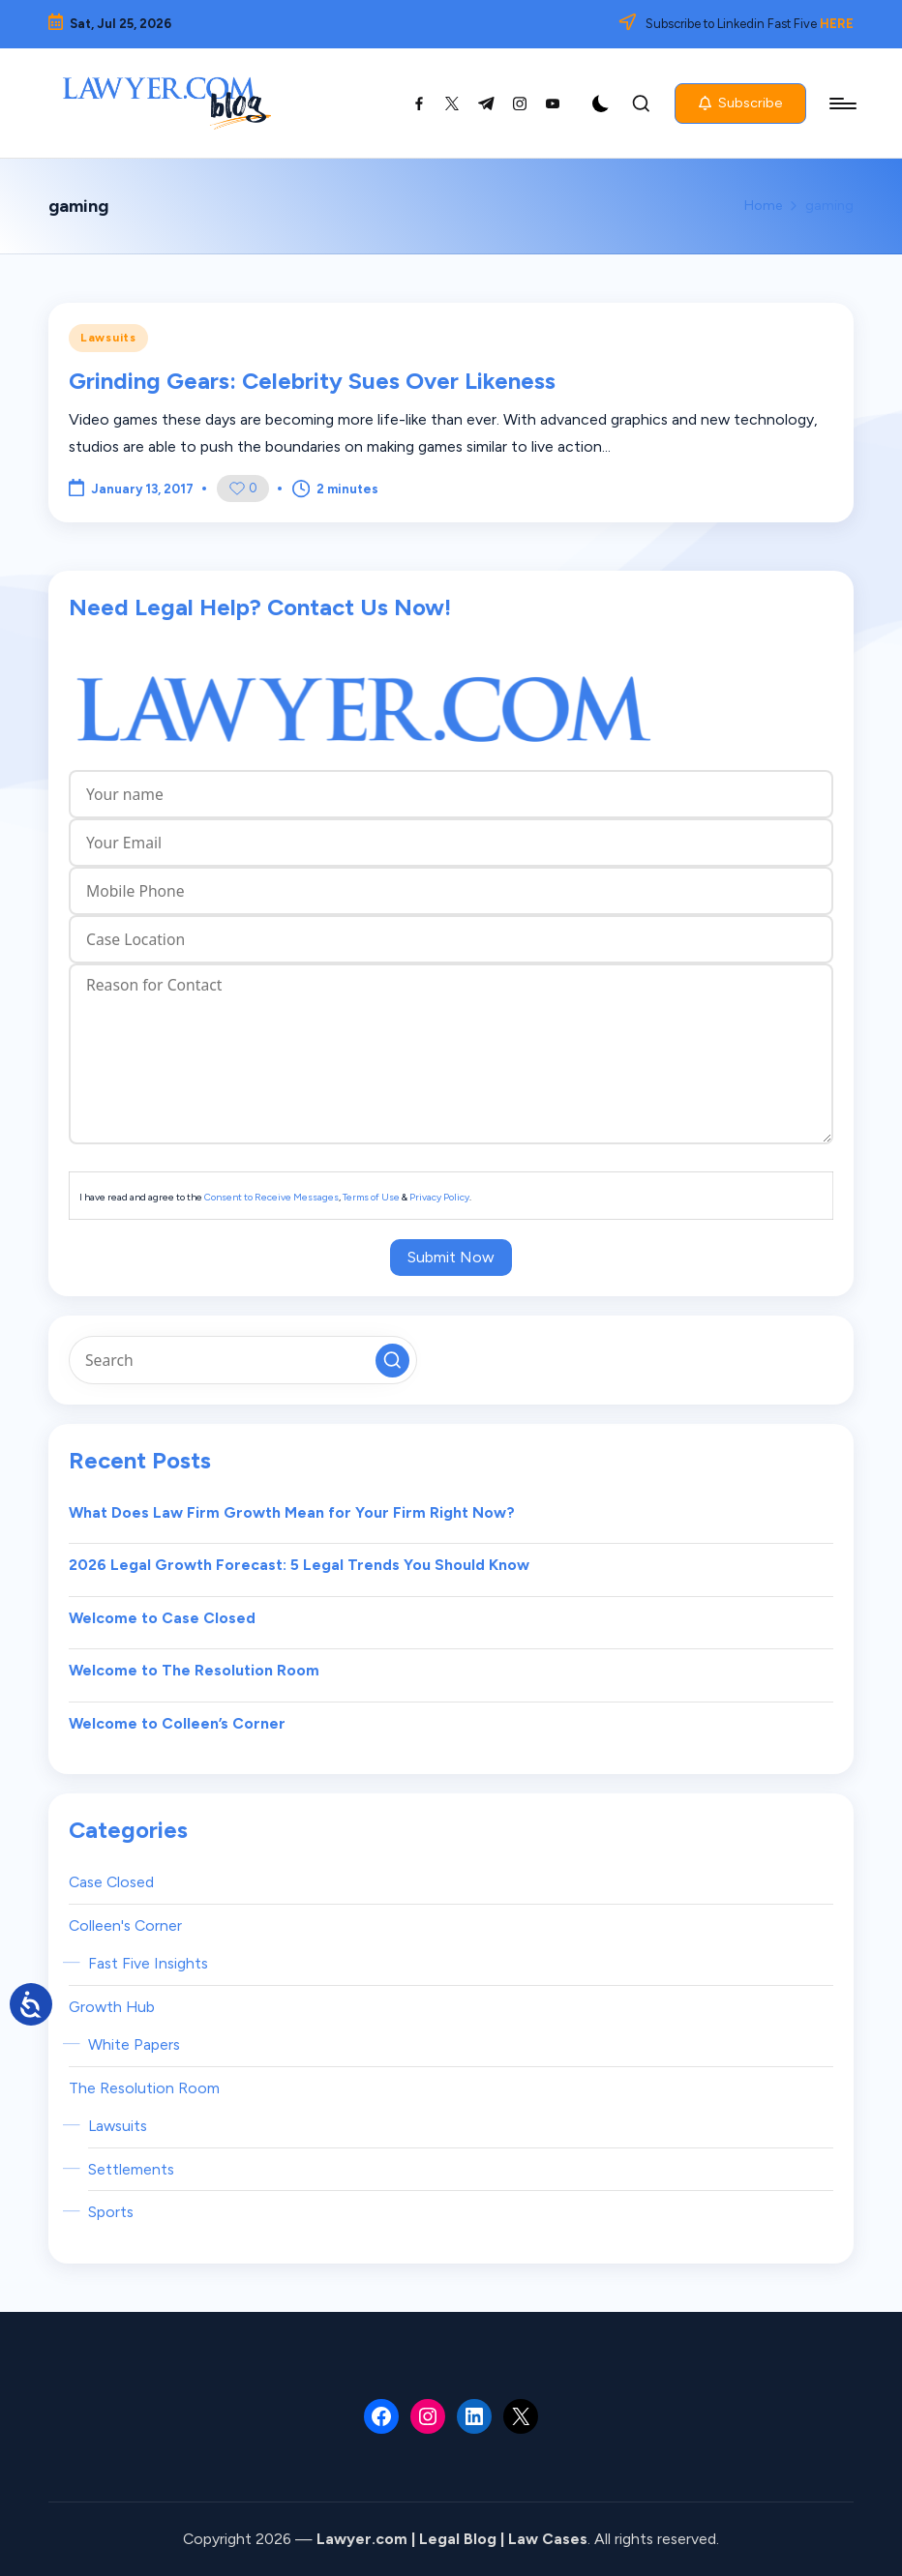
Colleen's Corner (125, 1925)
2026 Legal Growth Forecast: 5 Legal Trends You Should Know (299, 1564)
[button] (740, 103)
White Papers (134, 2044)
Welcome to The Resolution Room (194, 1670)
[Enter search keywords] (243, 1360)
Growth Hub (112, 2007)
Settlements (131, 2169)
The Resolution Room (144, 2088)
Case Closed (111, 1882)
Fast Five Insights (148, 1963)
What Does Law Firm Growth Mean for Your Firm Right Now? (292, 1512)
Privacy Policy (439, 1197)
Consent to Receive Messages (271, 1197)
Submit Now (451, 1257)
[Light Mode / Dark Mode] (601, 103)
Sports (111, 2212)
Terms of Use (371, 1197)
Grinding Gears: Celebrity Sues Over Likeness (312, 381)
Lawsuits (108, 337)
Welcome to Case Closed (162, 1618)
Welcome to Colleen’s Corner (177, 1723)
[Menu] (841, 103)
